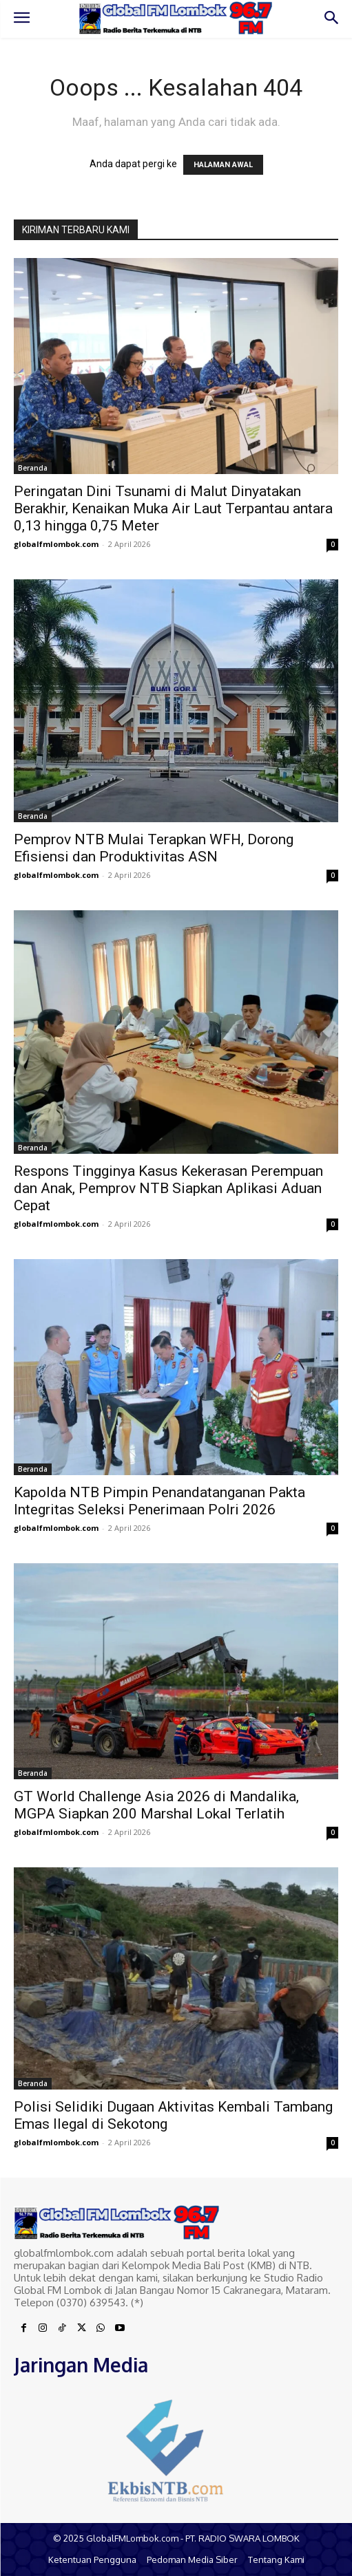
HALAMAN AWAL (223, 164)
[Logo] (176, 17)
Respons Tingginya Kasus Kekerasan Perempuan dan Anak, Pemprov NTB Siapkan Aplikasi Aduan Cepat (168, 1188)
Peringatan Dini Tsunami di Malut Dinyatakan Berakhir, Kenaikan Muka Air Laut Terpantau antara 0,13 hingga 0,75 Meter (173, 508)
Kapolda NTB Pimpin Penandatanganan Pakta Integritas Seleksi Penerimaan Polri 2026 (159, 1501)
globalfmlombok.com (56, 544)
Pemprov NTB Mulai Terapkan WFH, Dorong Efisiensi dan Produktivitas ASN (153, 848)
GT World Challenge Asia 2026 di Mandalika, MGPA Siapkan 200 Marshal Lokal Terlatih (156, 1805)
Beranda (33, 468)
